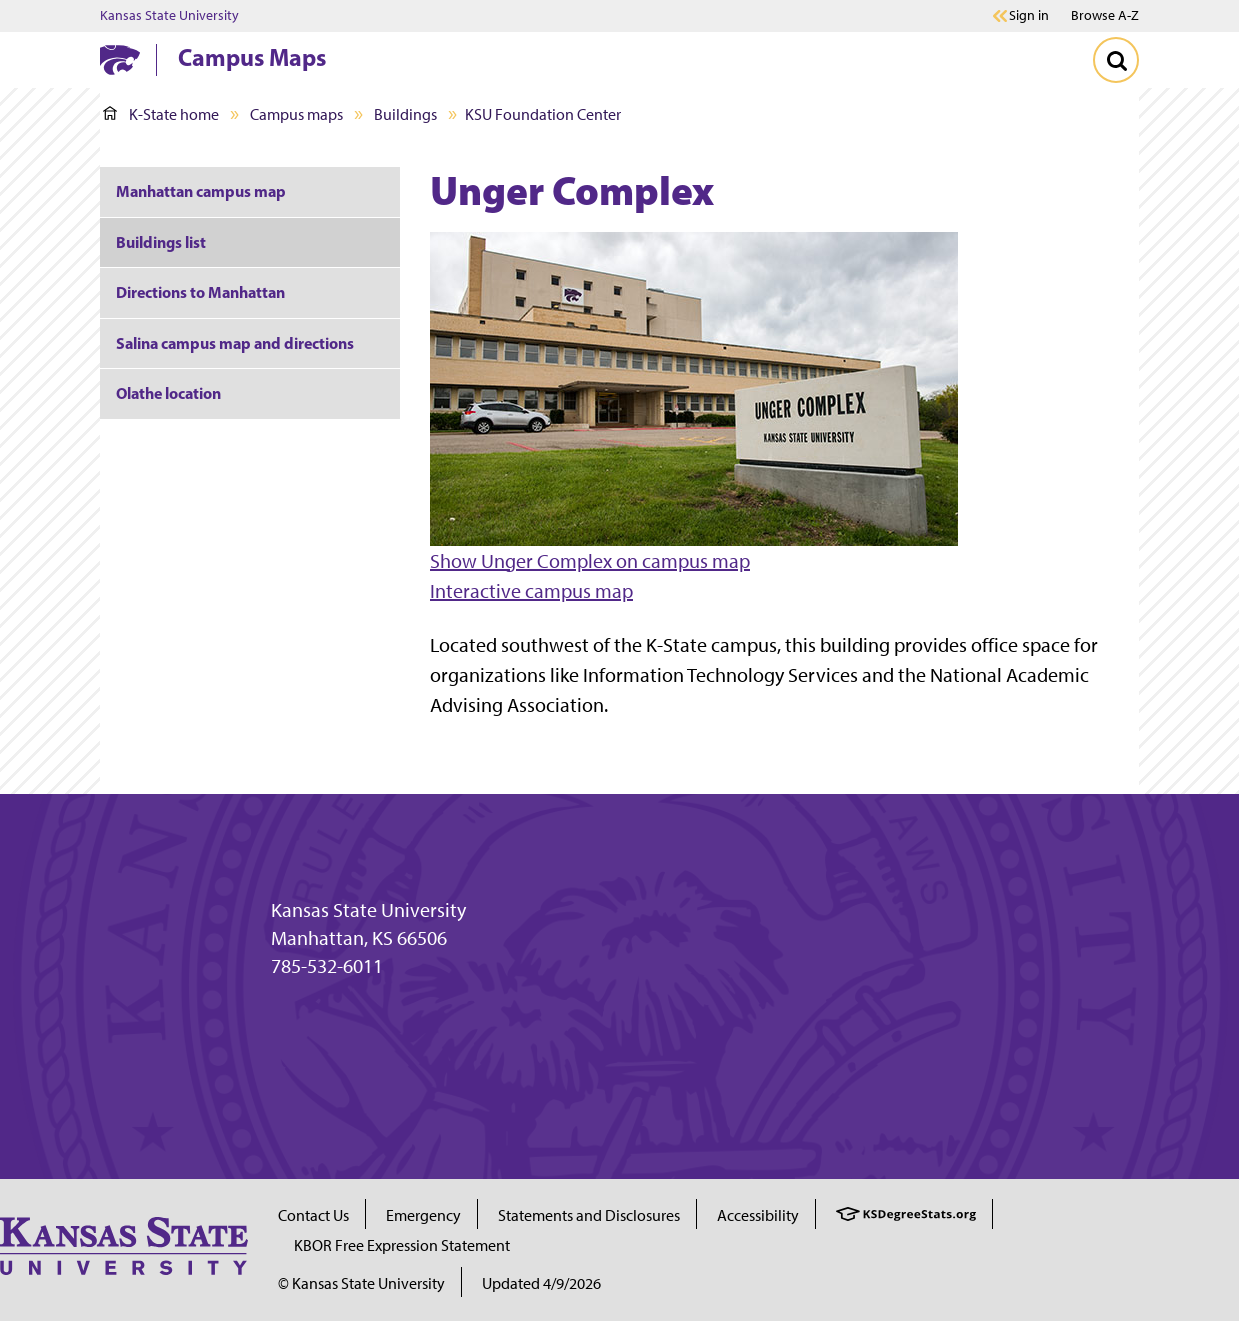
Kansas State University (169, 16)
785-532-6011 (327, 966)
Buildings (405, 114)
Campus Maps (252, 57)
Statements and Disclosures (589, 1215)
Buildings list (161, 242)
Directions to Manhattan (200, 292)
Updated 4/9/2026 (541, 1283)
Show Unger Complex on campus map (590, 561)
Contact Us (313, 1215)
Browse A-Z (1105, 15)
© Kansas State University (361, 1283)
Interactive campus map (531, 591)
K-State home (161, 114)
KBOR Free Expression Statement (402, 1245)
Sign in (1029, 16)
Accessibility (758, 1215)
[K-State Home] (120, 59)
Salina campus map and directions (235, 343)
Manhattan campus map (201, 191)
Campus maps (296, 114)
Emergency (423, 1215)
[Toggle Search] (1116, 60)
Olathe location (168, 393)
